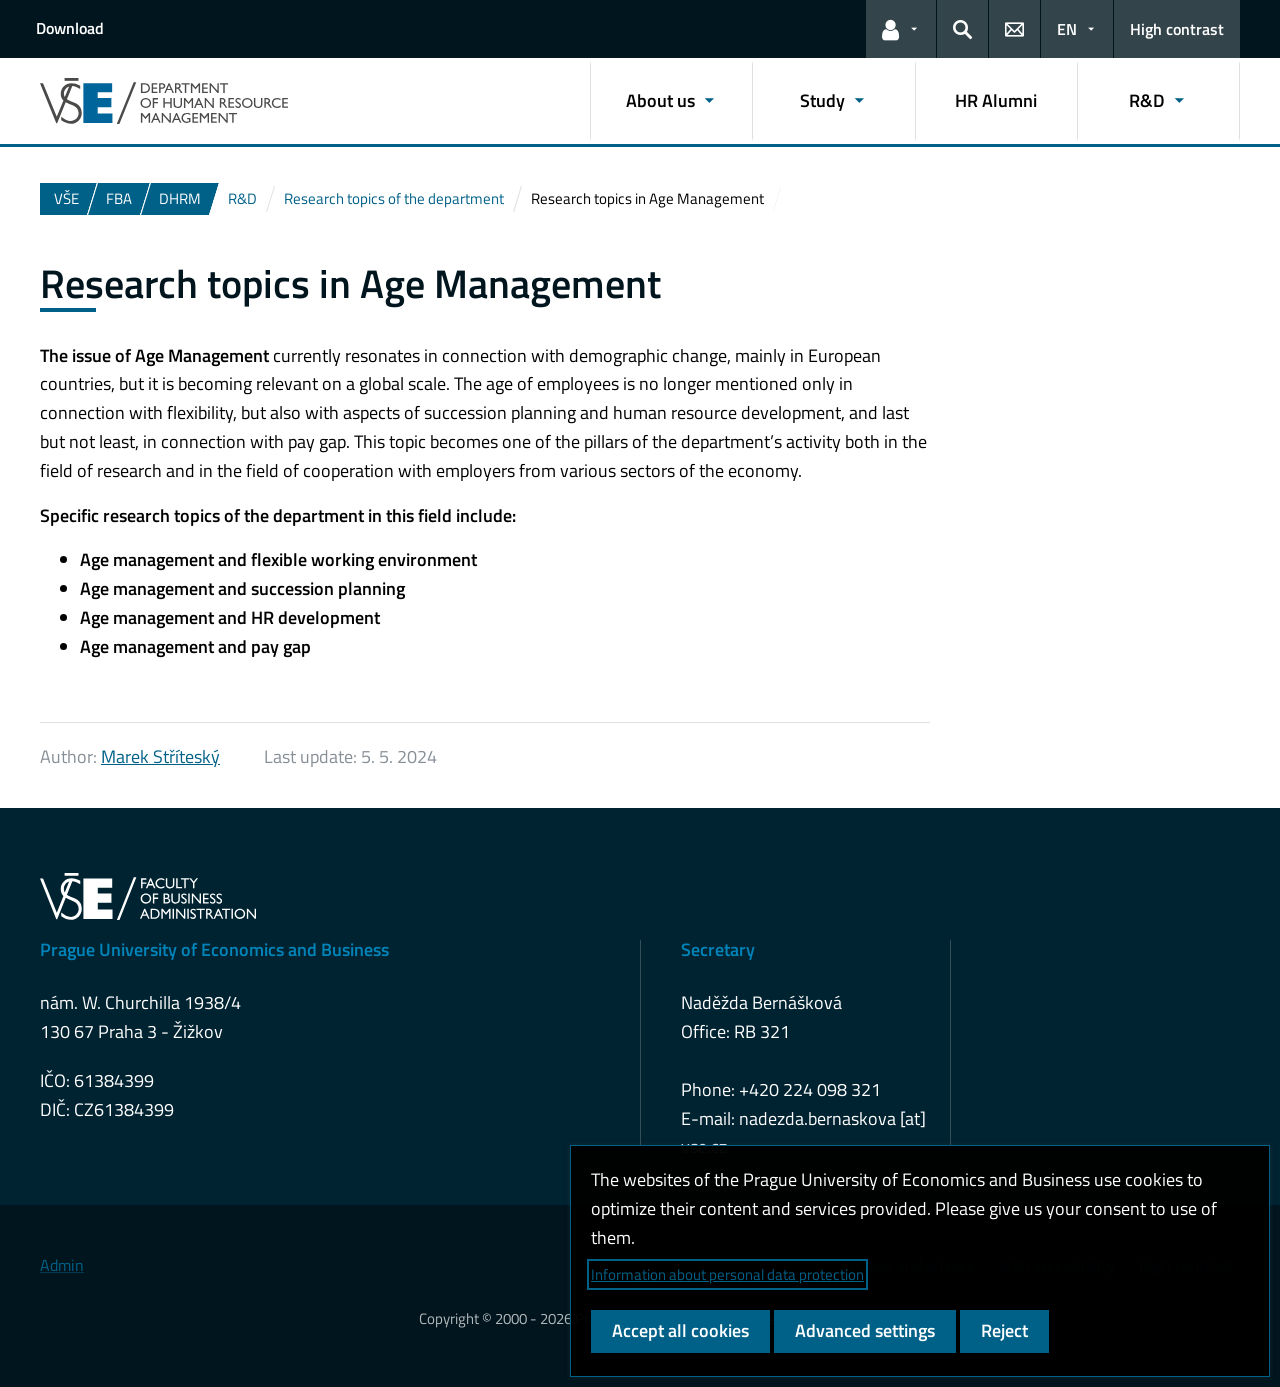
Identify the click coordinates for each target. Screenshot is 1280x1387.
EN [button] (1067, 29)
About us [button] (660, 100)
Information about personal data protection (727, 1274)
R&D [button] (1147, 100)
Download (70, 28)
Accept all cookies (680, 1330)
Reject (1004, 1330)
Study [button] (822, 100)
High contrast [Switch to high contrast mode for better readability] (1177, 29)
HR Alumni (996, 100)
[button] (901, 29)
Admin (62, 1265)
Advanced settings (865, 1330)
